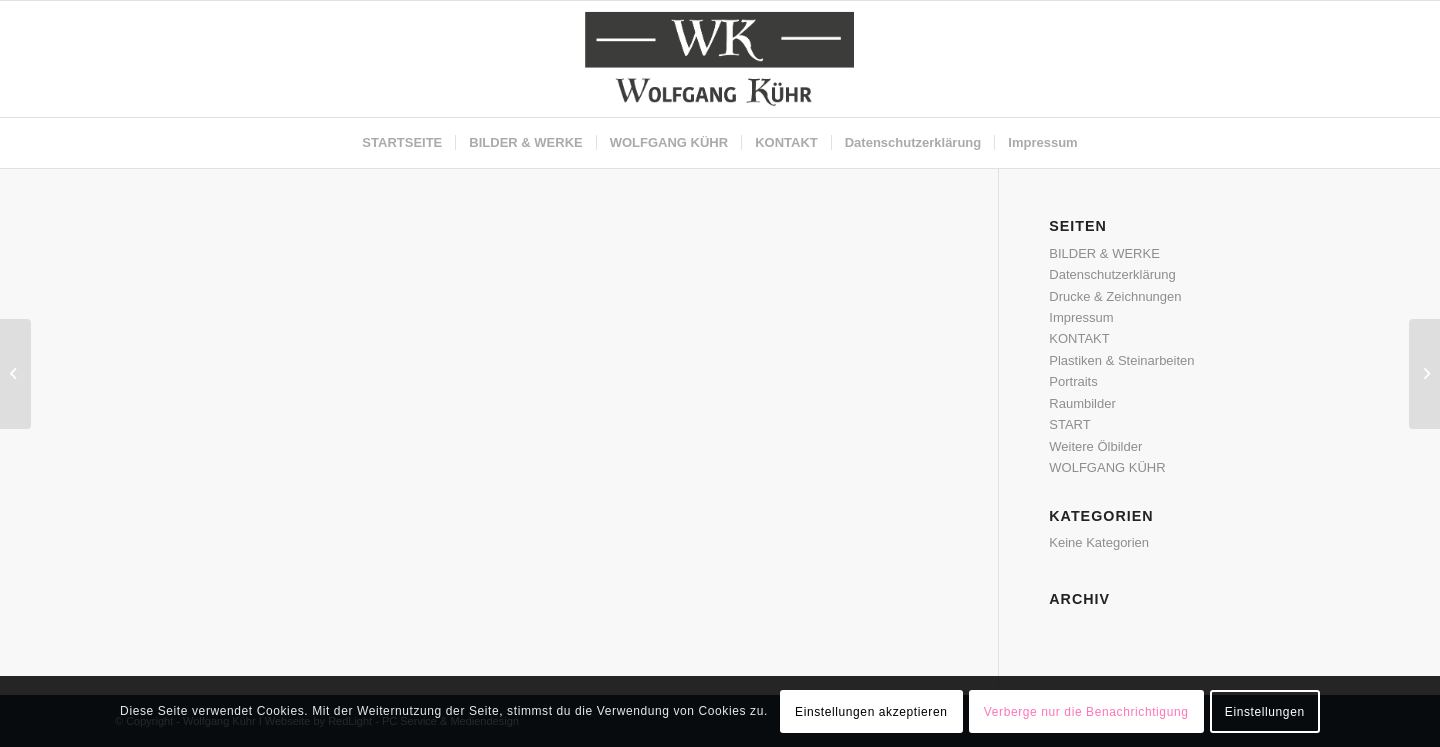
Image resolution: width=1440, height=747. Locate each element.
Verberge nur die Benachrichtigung (1086, 712)
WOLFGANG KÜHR (1107, 467)
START (1069, 424)
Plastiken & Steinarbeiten (1121, 360)
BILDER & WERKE (1104, 253)
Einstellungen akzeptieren (871, 712)
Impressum (1081, 317)
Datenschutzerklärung (1112, 274)
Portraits (1073, 381)
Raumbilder (1082, 403)
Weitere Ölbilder (1095, 446)
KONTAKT (1079, 338)
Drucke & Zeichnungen (1115, 296)
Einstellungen (1265, 712)
